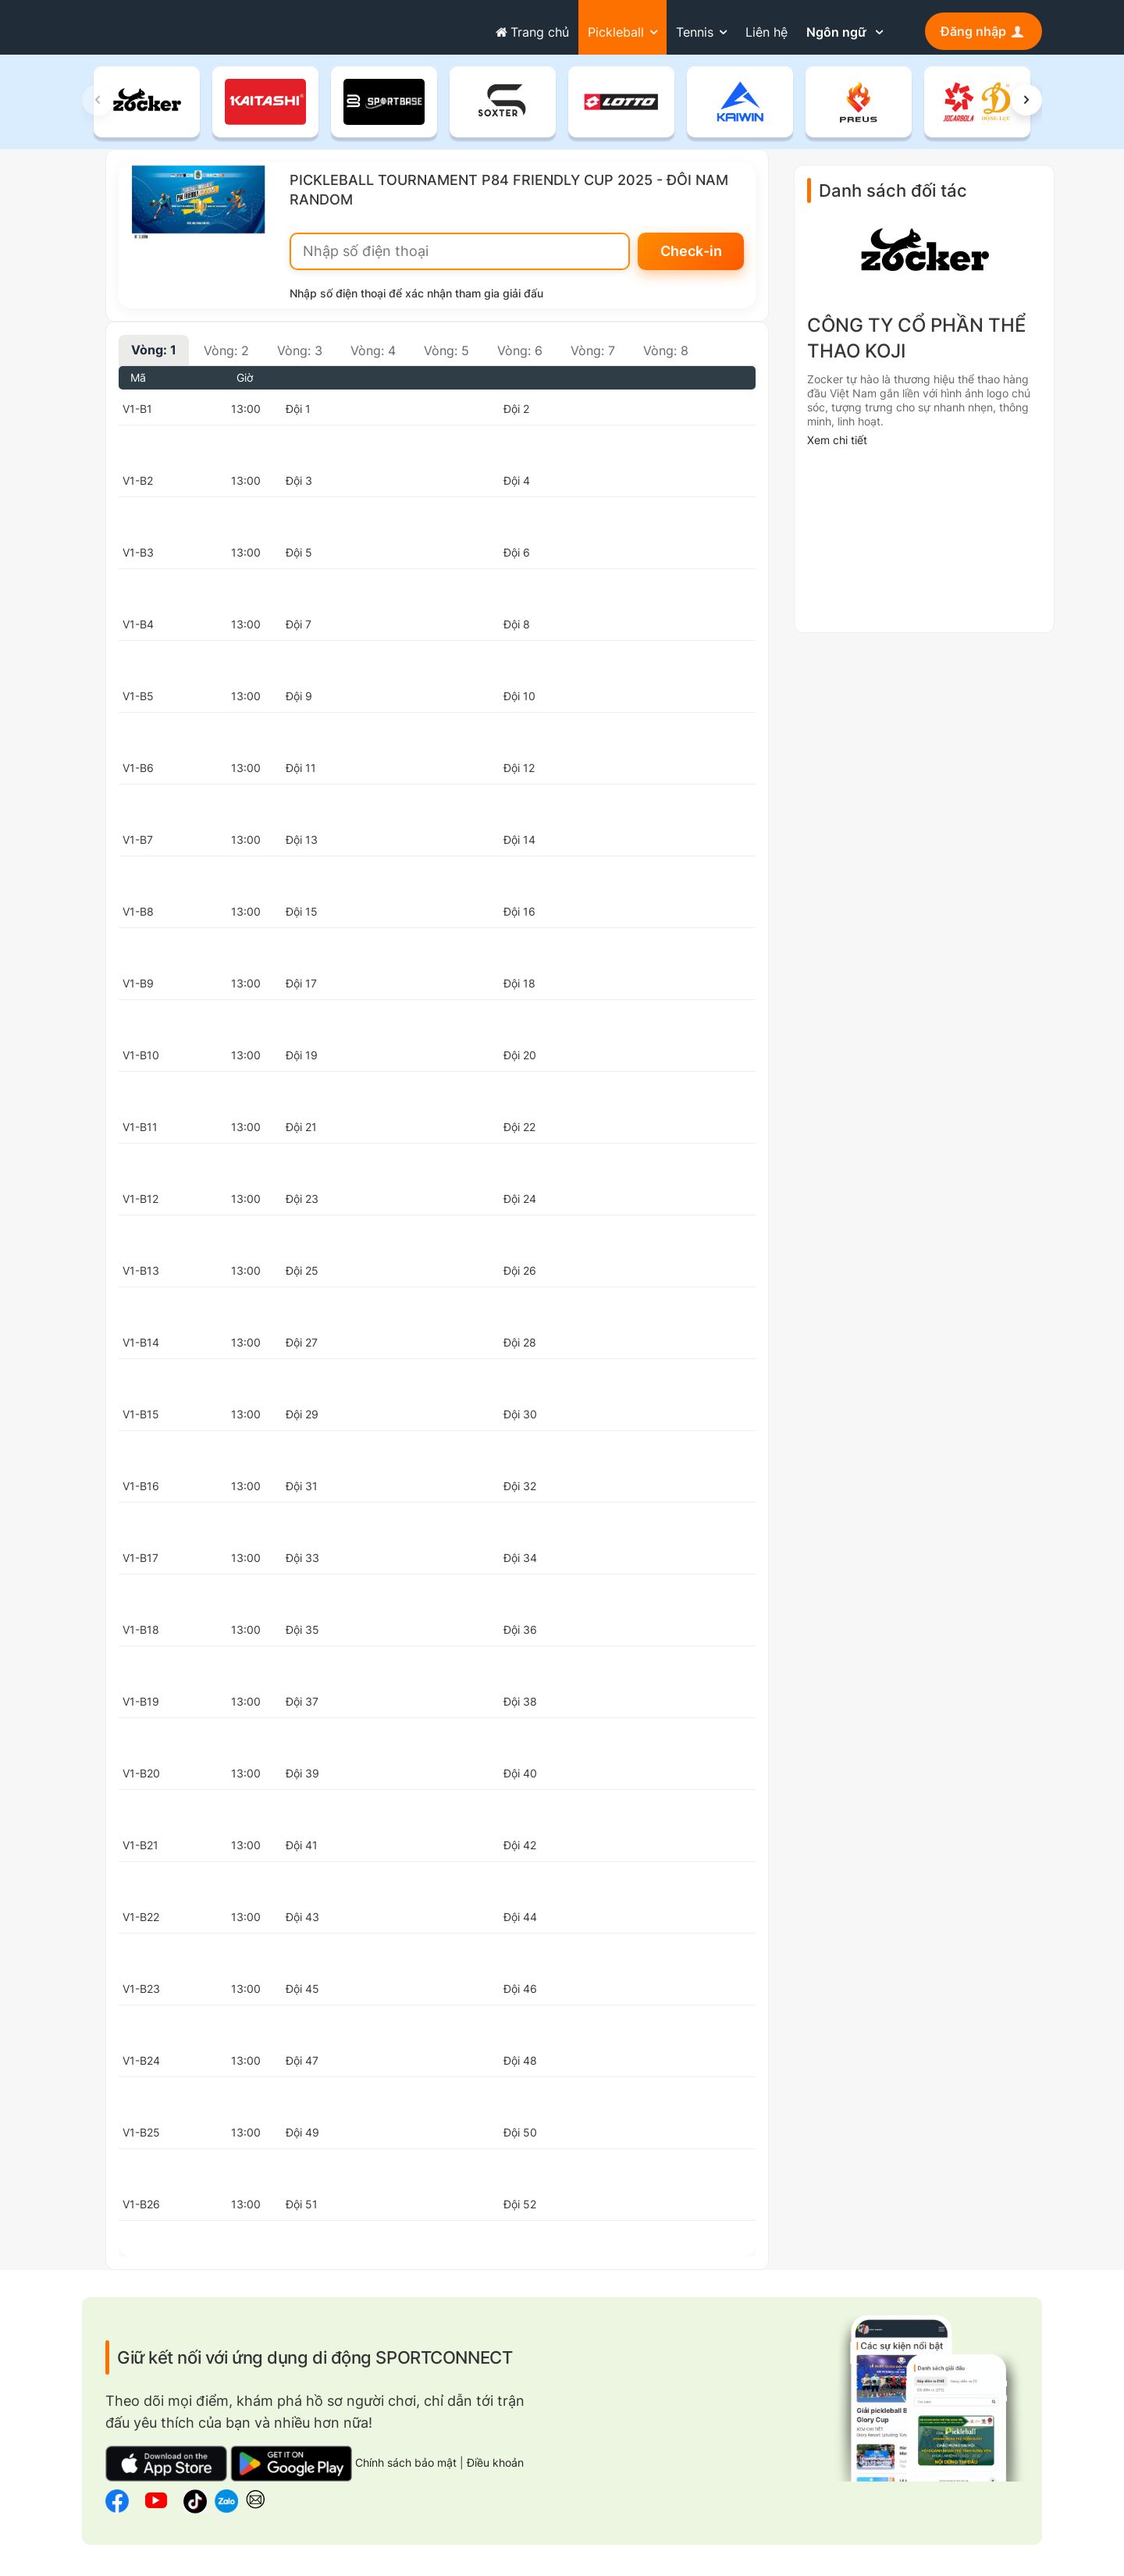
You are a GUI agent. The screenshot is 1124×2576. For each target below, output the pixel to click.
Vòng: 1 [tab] (153, 357)
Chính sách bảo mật (407, 2470)
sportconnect (141, 28)
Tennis (694, 32)
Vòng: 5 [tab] (446, 358)
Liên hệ (766, 32)
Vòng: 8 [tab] (665, 358)
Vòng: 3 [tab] (299, 358)
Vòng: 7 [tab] (593, 358)
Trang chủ (530, 32)
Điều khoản (495, 2470)
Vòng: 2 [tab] (226, 358)
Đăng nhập (983, 31)
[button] (1026, 107)
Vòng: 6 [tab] (519, 358)
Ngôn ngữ (838, 32)
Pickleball (616, 32)
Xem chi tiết (837, 447)
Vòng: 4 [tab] (373, 358)
